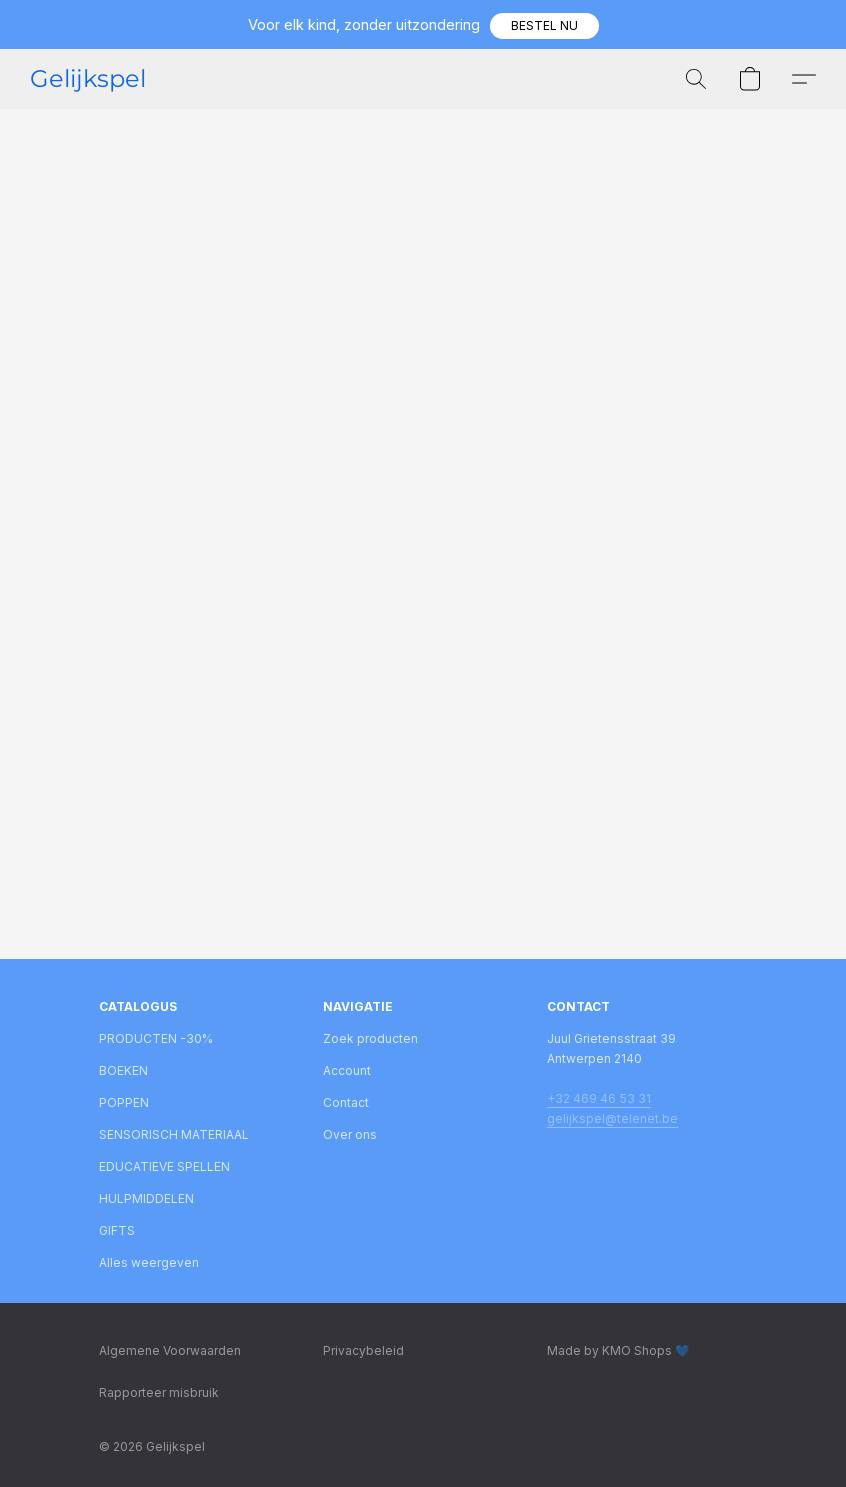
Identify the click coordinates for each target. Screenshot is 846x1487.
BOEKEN (123, 1070)
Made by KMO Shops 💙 (618, 1350)
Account (347, 1070)
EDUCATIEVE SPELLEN (164, 1166)
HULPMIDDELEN (146, 1198)
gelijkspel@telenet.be (612, 1118)
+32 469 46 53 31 (599, 1098)
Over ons (350, 1134)
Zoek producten (370, 1038)
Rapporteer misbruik (159, 1392)
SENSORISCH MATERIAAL (174, 1134)
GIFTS (117, 1230)
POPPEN (124, 1102)
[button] (544, 26)
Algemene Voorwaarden (170, 1350)
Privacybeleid (363, 1350)
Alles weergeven (149, 1262)
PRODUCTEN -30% (156, 1038)
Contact (346, 1102)
